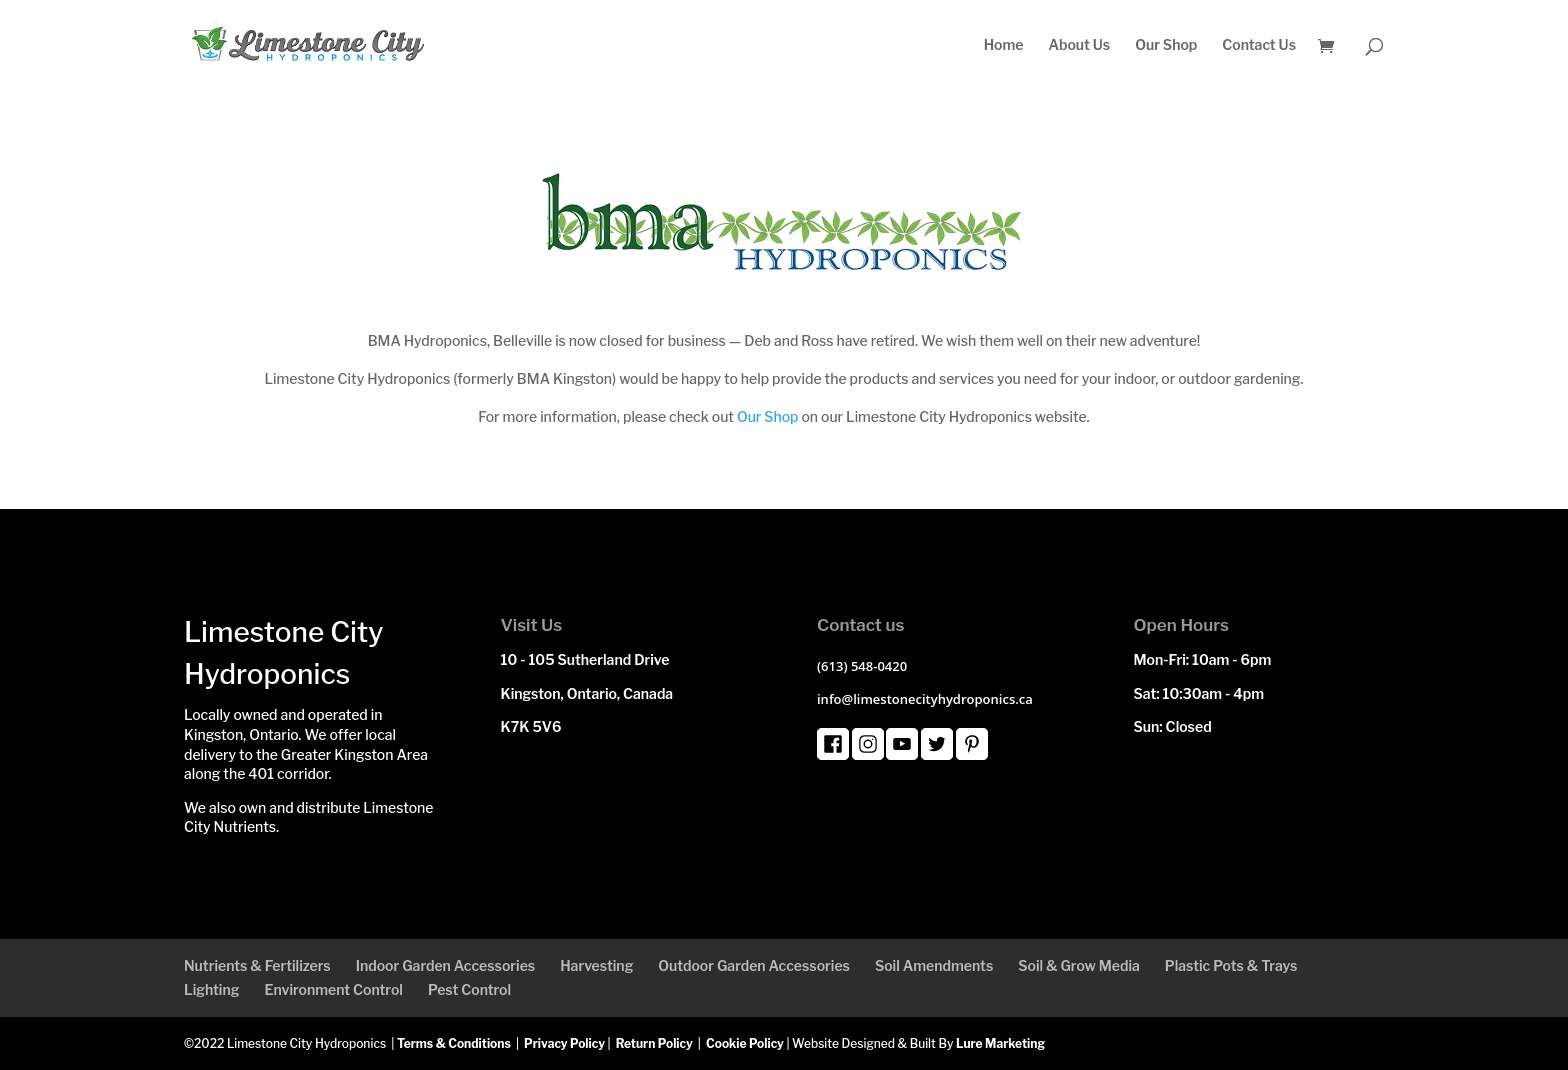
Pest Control (469, 989)
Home (1004, 45)
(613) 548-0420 (862, 666)
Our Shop (1166, 45)
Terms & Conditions (454, 1043)
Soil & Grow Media (1079, 965)
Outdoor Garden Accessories (754, 965)
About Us (1079, 45)
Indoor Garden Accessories (446, 965)
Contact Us (1259, 45)
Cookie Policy (745, 1043)
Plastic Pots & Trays (1231, 965)
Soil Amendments (934, 965)
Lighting (211, 989)
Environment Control (333, 989)
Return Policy (654, 1043)
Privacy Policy (564, 1043)
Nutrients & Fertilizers (257, 965)
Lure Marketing (1000, 1043)
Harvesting (596, 965)
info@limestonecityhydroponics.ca (925, 699)
